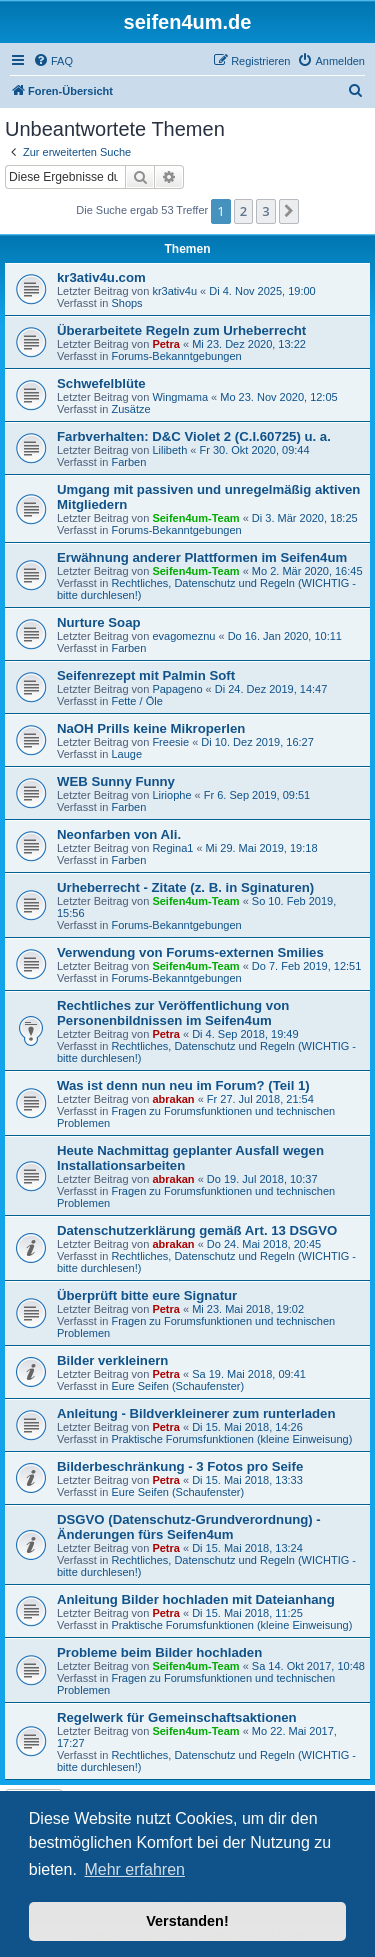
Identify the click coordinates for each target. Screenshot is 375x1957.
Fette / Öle (136, 701)
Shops (126, 303)
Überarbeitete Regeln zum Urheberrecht (181, 330)
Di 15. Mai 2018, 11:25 (247, 1613)
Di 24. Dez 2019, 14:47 (271, 689)
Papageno (177, 689)
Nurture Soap (99, 622)
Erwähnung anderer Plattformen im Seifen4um (202, 557)
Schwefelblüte (101, 383)
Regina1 (172, 848)
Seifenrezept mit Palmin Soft (146, 675)
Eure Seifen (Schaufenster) (177, 1386)
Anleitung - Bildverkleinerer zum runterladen (196, 1413)
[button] (289, 211)
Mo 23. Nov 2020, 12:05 (278, 397)
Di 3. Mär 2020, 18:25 (305, 518)
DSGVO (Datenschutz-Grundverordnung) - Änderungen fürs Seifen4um (189, 1527)
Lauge (126, 754)
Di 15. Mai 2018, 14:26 (247, 1427)
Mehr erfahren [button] (134, 1869)
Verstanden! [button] (187, 1921)
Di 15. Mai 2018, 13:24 (247, 1548)
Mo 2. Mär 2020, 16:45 (307, 571)
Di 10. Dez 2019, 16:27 (257, 742)
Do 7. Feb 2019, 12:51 (306, 966)
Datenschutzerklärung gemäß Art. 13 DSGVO (197, 1230)
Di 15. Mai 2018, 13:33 (247, 1480)
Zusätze (130, 409)
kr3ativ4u (174, 291)
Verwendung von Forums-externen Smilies (190, 952)
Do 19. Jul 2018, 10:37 (262, 1179)
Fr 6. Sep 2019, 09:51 (257, 795)
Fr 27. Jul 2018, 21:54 (260, 1099)
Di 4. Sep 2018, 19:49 (245, 1034)
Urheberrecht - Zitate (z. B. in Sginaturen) (185, 887)
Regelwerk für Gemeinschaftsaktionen (177, 1717)
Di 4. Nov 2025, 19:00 (262, 291)
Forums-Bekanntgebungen (176, 356)
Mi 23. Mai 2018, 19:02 (248, 1309)
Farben (128, 462)
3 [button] (265, 211)
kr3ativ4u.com (101, 277)
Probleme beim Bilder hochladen (159, 1652)
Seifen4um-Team (195, 518)
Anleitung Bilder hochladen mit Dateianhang (196, 1599)
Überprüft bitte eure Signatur (147, 1295)
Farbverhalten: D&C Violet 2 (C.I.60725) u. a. (194, 436)
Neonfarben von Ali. (119, 834)
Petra (166, 344)
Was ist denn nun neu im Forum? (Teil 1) (183, 1085)
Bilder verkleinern (112, 1360)
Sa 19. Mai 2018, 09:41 (249, 1374)
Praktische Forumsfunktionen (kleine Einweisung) (231, 1439)
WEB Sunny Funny (116, 781)
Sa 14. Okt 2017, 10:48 (308, 1666)
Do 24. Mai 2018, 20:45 (264, 1244)
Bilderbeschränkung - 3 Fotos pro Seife (180, 1466)
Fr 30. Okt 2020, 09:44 (254, 450)
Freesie (170, 742)
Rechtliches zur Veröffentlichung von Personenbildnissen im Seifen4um (173, 1013)
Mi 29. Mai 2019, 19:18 (262, 848)
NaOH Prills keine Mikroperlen (151, 728)
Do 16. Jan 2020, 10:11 (285, 636)
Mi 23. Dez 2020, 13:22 (249, 344)
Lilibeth (169, 450)
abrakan (173, 1099)
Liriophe (171, 795)
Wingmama (180, 397)
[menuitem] (53, 61)
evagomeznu (183, 636)
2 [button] (243, 211)
